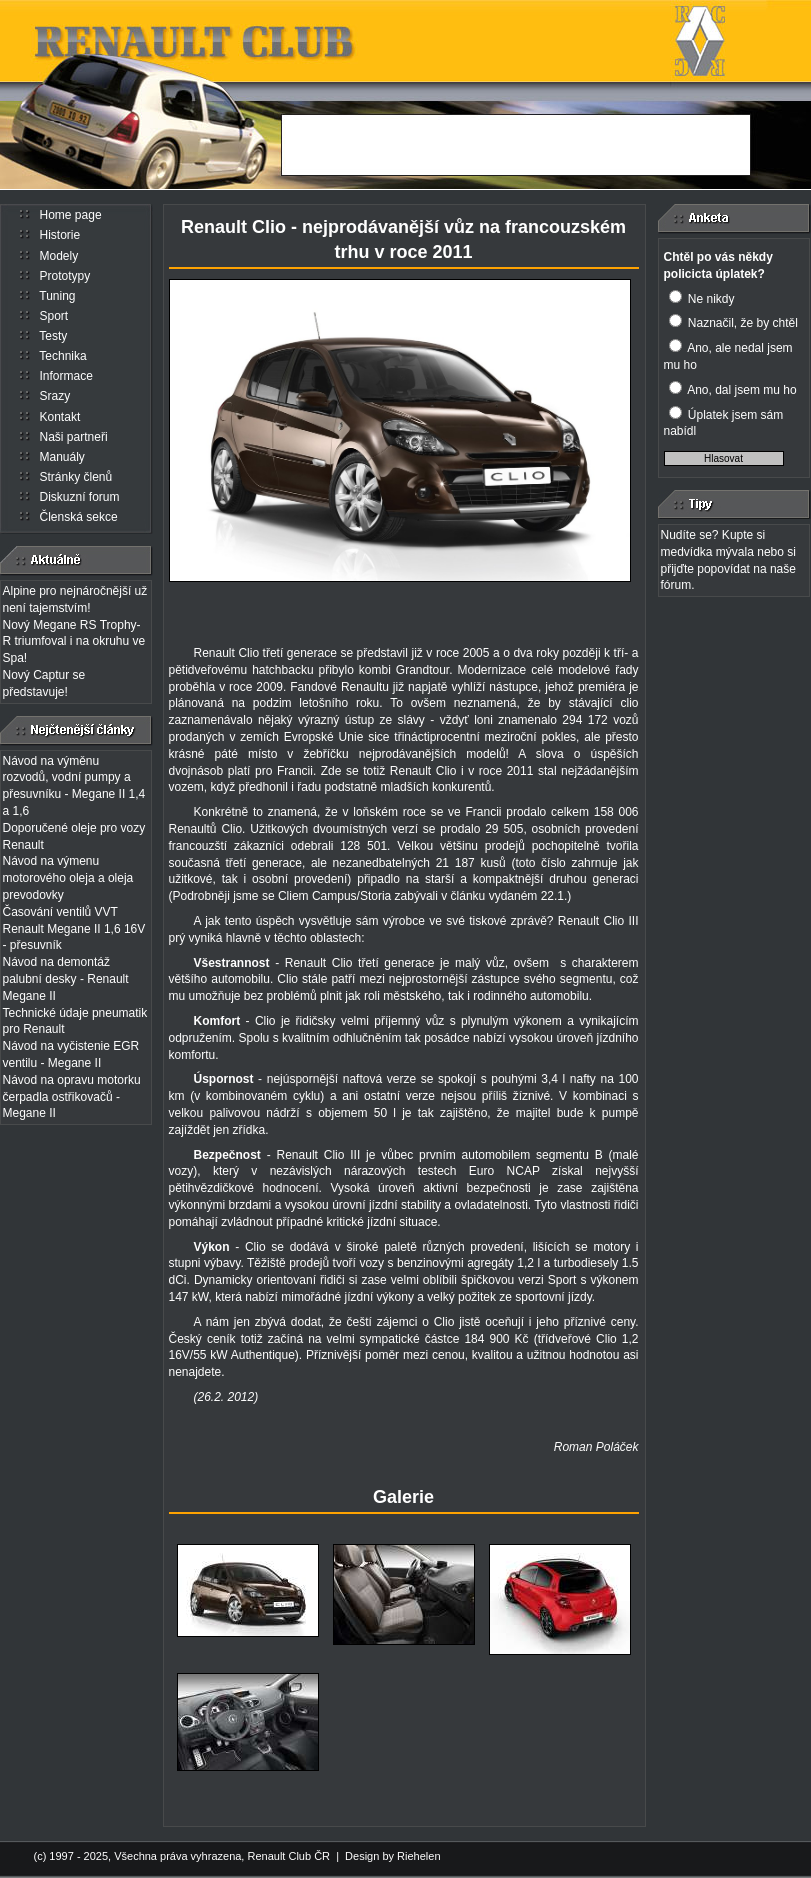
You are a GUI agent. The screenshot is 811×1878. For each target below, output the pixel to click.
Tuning (57, 296)
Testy (53, 336)
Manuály (62, 457)
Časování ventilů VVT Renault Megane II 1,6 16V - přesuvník (74, 929)
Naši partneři (74, 437)
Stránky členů (76, 477)
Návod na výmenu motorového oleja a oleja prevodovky (68, 878)
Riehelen (418, 1856)
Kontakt (60, 417)
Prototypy (65, 276)
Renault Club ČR (288, 1856)
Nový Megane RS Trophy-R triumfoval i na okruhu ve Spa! (74, 642)
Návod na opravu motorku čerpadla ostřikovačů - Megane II (72, 1097)
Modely (59, 256)
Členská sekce (79, 517)
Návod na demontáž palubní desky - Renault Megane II (66, 979)
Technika (62, 356)
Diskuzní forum (80, 497)
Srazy (55, 396)
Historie (60, 235)
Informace (66, 376)
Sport (54, 316)
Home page (71, 215)
